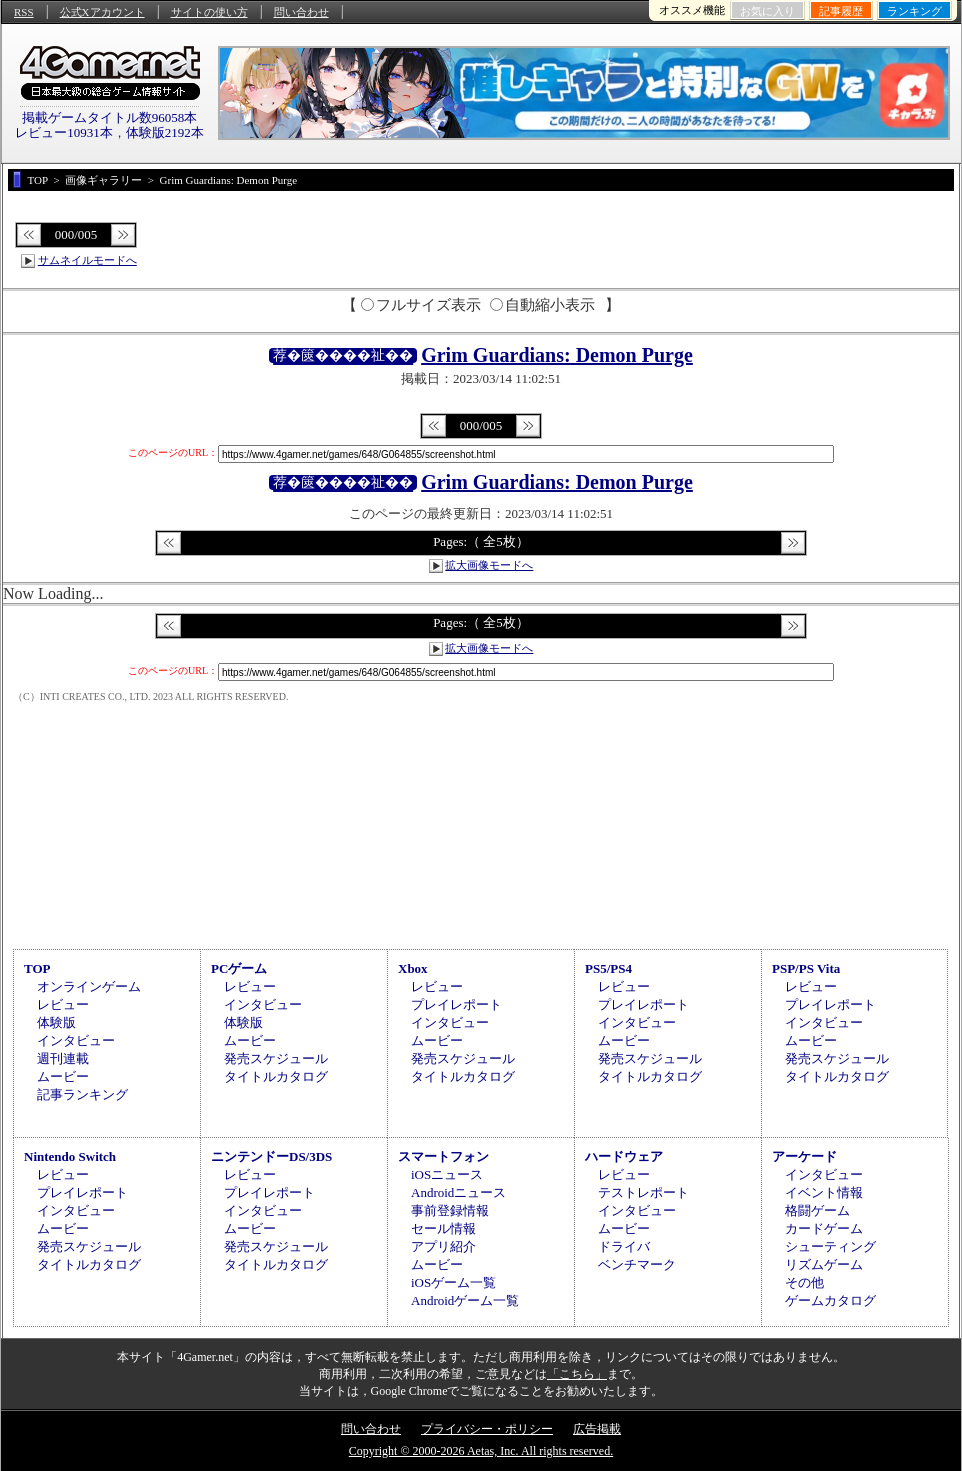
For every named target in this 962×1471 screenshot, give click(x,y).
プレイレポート (456, 1004)
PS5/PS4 (608, 968)
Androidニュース (458, 1192)
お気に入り (767, 11)
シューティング (830, 1246)
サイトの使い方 (209, 12)
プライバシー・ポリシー (487, 1429)
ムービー (63, 1076)
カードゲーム (824, 1228)
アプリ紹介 (443, 1246)
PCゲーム (239, 968)
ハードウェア (624, 1156)
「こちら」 (577, 1374)
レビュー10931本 (64, 132)
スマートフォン (443, 1156)
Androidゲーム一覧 (465, 1300)
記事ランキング (82, 1094)
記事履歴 (841, 11)
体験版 (56, 1022)
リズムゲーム (824, 1264)
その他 (804, 1282)
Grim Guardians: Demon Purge (557, 355)
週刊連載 (63, 1058)
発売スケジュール (276, 1058)
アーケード (804, 1156)
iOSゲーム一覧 (453, 1282)
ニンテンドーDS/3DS (271, 1156)
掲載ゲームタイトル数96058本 (110, 117)
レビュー (63, 1004)
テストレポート (643, 1192)
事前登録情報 (450, 1210)
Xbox (413, 968)
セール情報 (443, 1228)
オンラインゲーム (89, 986)
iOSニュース (447, 1174)
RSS (24, 12)
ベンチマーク (637, 1264)
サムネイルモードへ (87, 260)
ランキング (914, 11)
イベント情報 (824, 1192)
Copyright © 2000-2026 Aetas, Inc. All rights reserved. (481, 1451)
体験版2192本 (165, 132)
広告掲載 (597, 1429)
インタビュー (76, 1040)
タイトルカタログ (276, 1076)
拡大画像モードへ (489, 565)
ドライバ (624, 1246)
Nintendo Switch (70, 1156)
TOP (37, 968)
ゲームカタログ (830, 1300)
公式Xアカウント (102, 12)
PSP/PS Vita (806, 968)
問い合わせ (301, 12)
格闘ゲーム (817, 1210)
